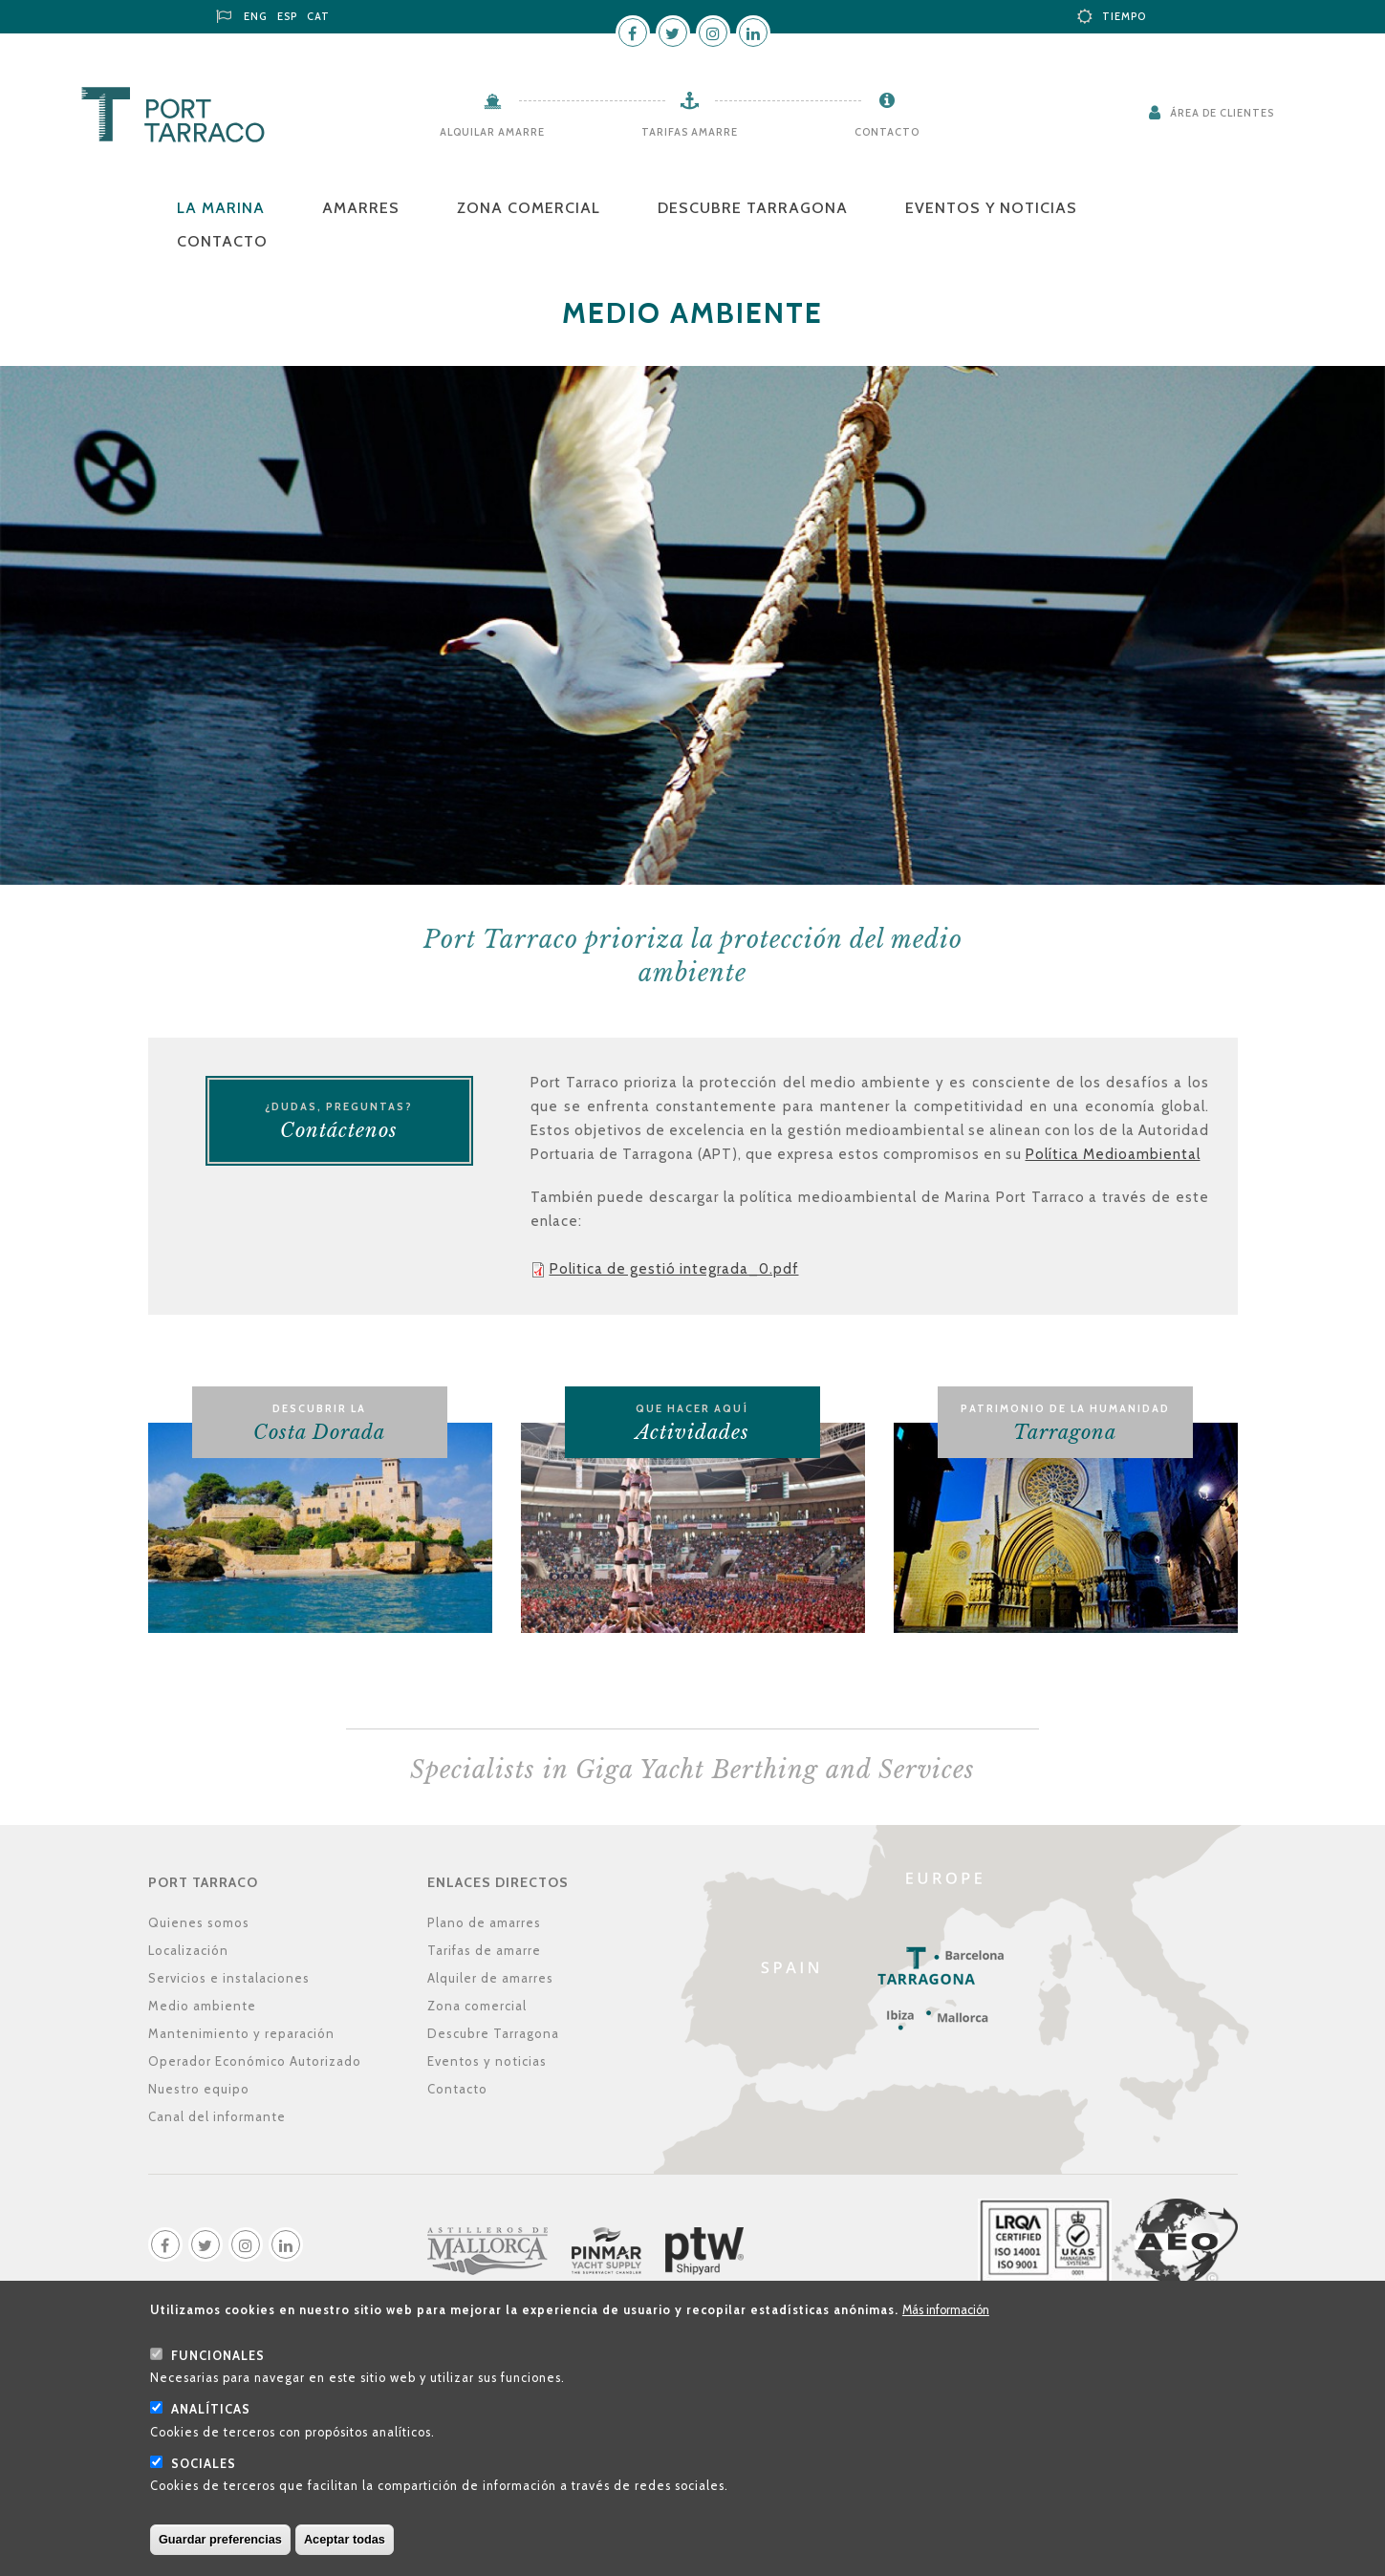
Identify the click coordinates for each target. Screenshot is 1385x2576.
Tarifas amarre (689, 132)
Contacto (887, 132)
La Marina (221, 208)
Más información (945, 2326)
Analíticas (210, 2425)
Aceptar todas (344, 2555)
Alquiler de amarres (490, 1978)
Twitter (673, 32)
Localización (188, 1950)
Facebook (633, 32)
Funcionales (218, 2372)
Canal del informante (217, 2116)
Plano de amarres (484, 1922)
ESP (287, 16)
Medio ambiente (202, 2005)
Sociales (203, 2480)
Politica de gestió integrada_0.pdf (674, 1268)
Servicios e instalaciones (229, 1978)
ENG (256, 16)
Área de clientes (1222, 112)
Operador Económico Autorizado (254, 2061)
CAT (318, 16)
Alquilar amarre (492, 132)
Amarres (361, 208)
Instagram (713, 32)
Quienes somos (198, 1922)
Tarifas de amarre (484, 1950)
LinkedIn (753, 32)
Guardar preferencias (220, 2555)
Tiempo (1124, 16)
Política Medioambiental (1113, 1154)
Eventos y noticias (991, 208)
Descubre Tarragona (753, 208)
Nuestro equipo (198, 2088)
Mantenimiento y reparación (241, 2033)
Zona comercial (528, 208)
